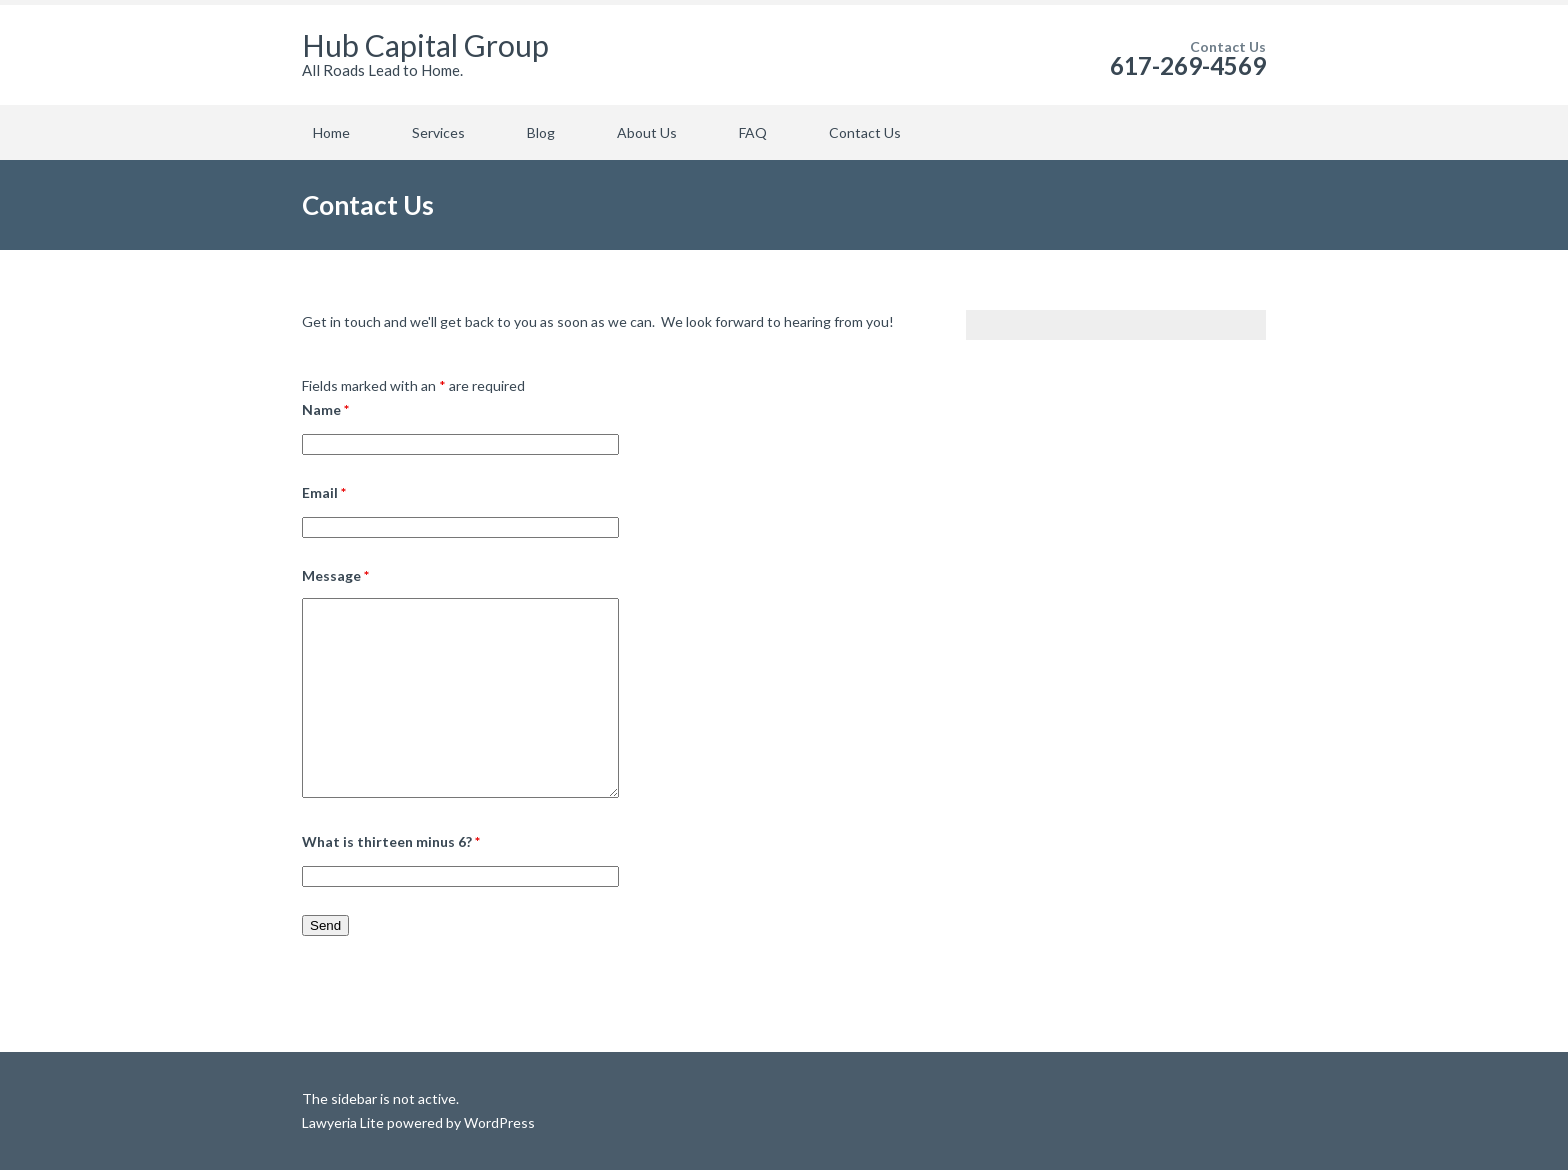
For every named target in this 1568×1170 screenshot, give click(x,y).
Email (324, 492)
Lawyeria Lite (344, 1122)
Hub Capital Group (425, 45)
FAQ (753, 132)
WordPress (498, 1122)
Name (325, 409)
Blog (541, 132)
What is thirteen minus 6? (391, 841)
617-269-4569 (1188, 65)
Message (335, 575)
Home (331, 132)
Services (438, 132)
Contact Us (865, 132)
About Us (647, 132)
